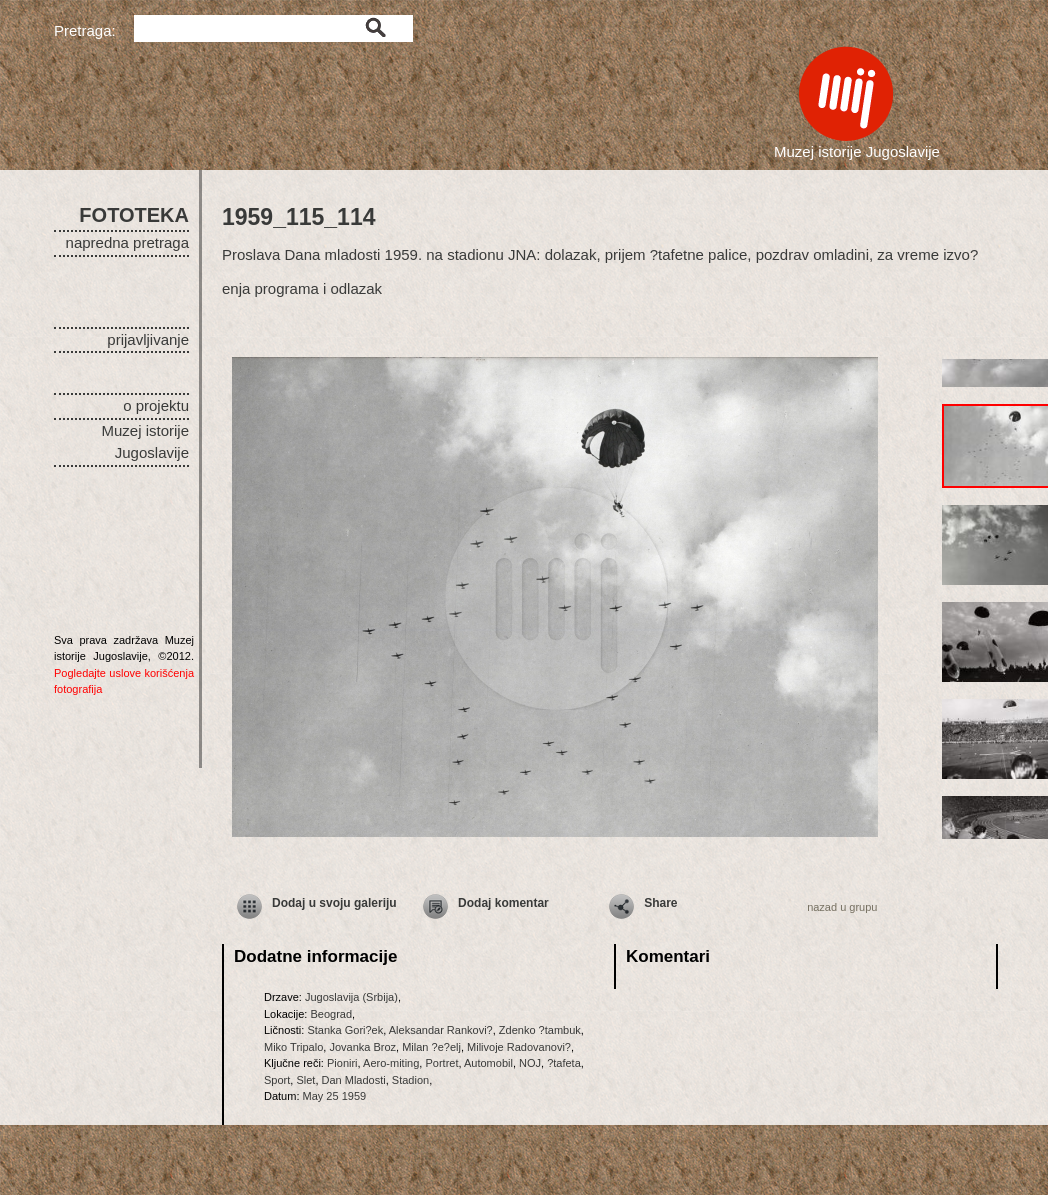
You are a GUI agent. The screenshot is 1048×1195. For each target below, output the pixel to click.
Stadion (410, 1080)
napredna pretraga (127, 242)
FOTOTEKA (134, 215)
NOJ (530, 1063)
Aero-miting (391, 1063)
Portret (441, 1063)
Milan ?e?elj (431, 1047)
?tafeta (564, 1063)
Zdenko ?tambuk (540, 1030)
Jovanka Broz (362, 1047)
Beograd (331, 1014)
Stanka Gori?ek (345, 1030)
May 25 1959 (335, 1096)
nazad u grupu (842, 907)
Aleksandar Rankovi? (441, 1030)
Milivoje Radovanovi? (519, 1047)
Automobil (488, 1063)
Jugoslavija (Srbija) (351, 997)
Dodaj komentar (503, 903)
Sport (277, 1080)
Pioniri (342, 1063)
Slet (305, 1080)
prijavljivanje (148, 339)
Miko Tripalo (293, 1047)
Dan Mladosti (354, 1080)
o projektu (156, 405)
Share (660, 903)
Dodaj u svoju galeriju (334, 903)
